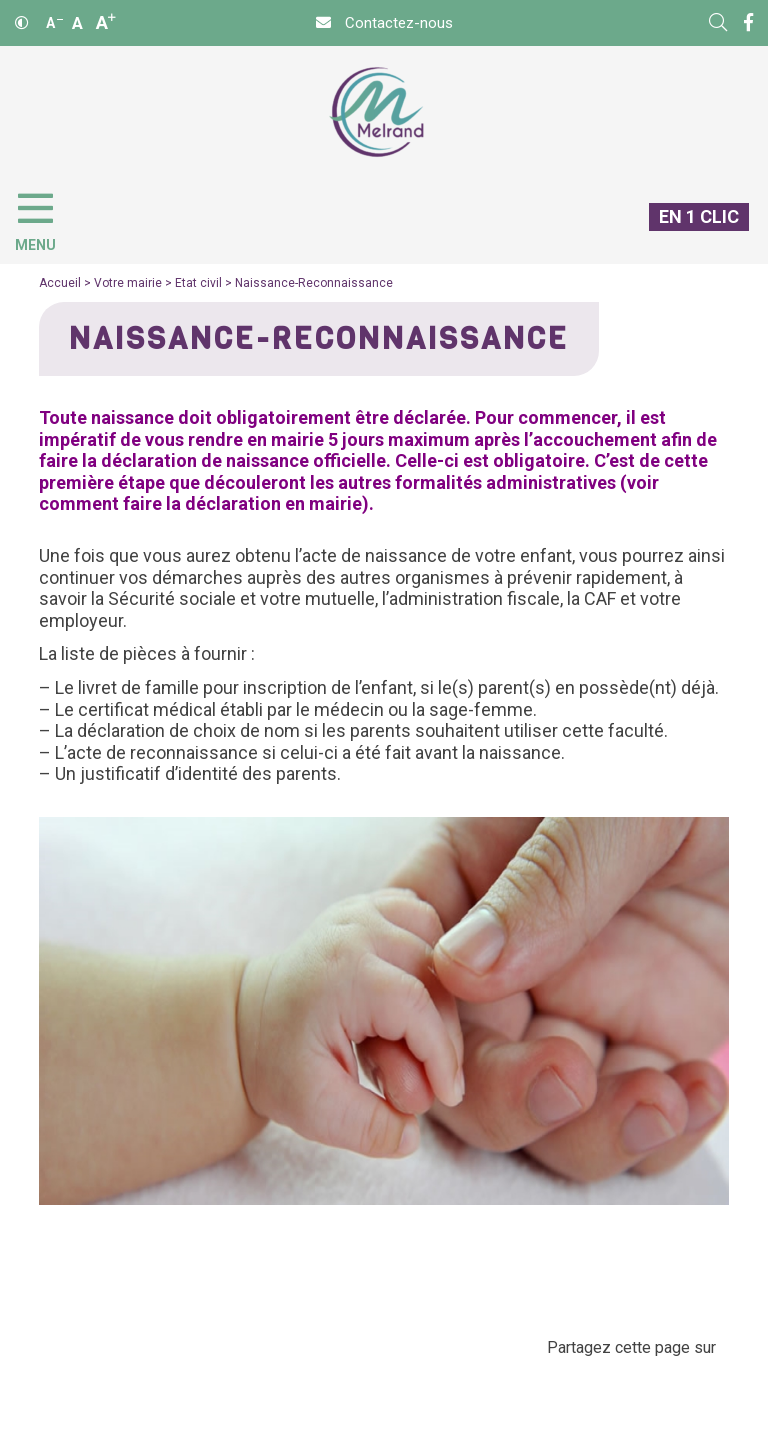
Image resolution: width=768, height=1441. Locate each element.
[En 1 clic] (691, 233)
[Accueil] (376, 112)
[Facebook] (748, 23)
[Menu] (45, 218)
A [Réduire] (54, 23)
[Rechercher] (718, 23)
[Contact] (384, 23)
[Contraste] (22, 23)
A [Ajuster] (77, 23)
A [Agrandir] (106, 22)
